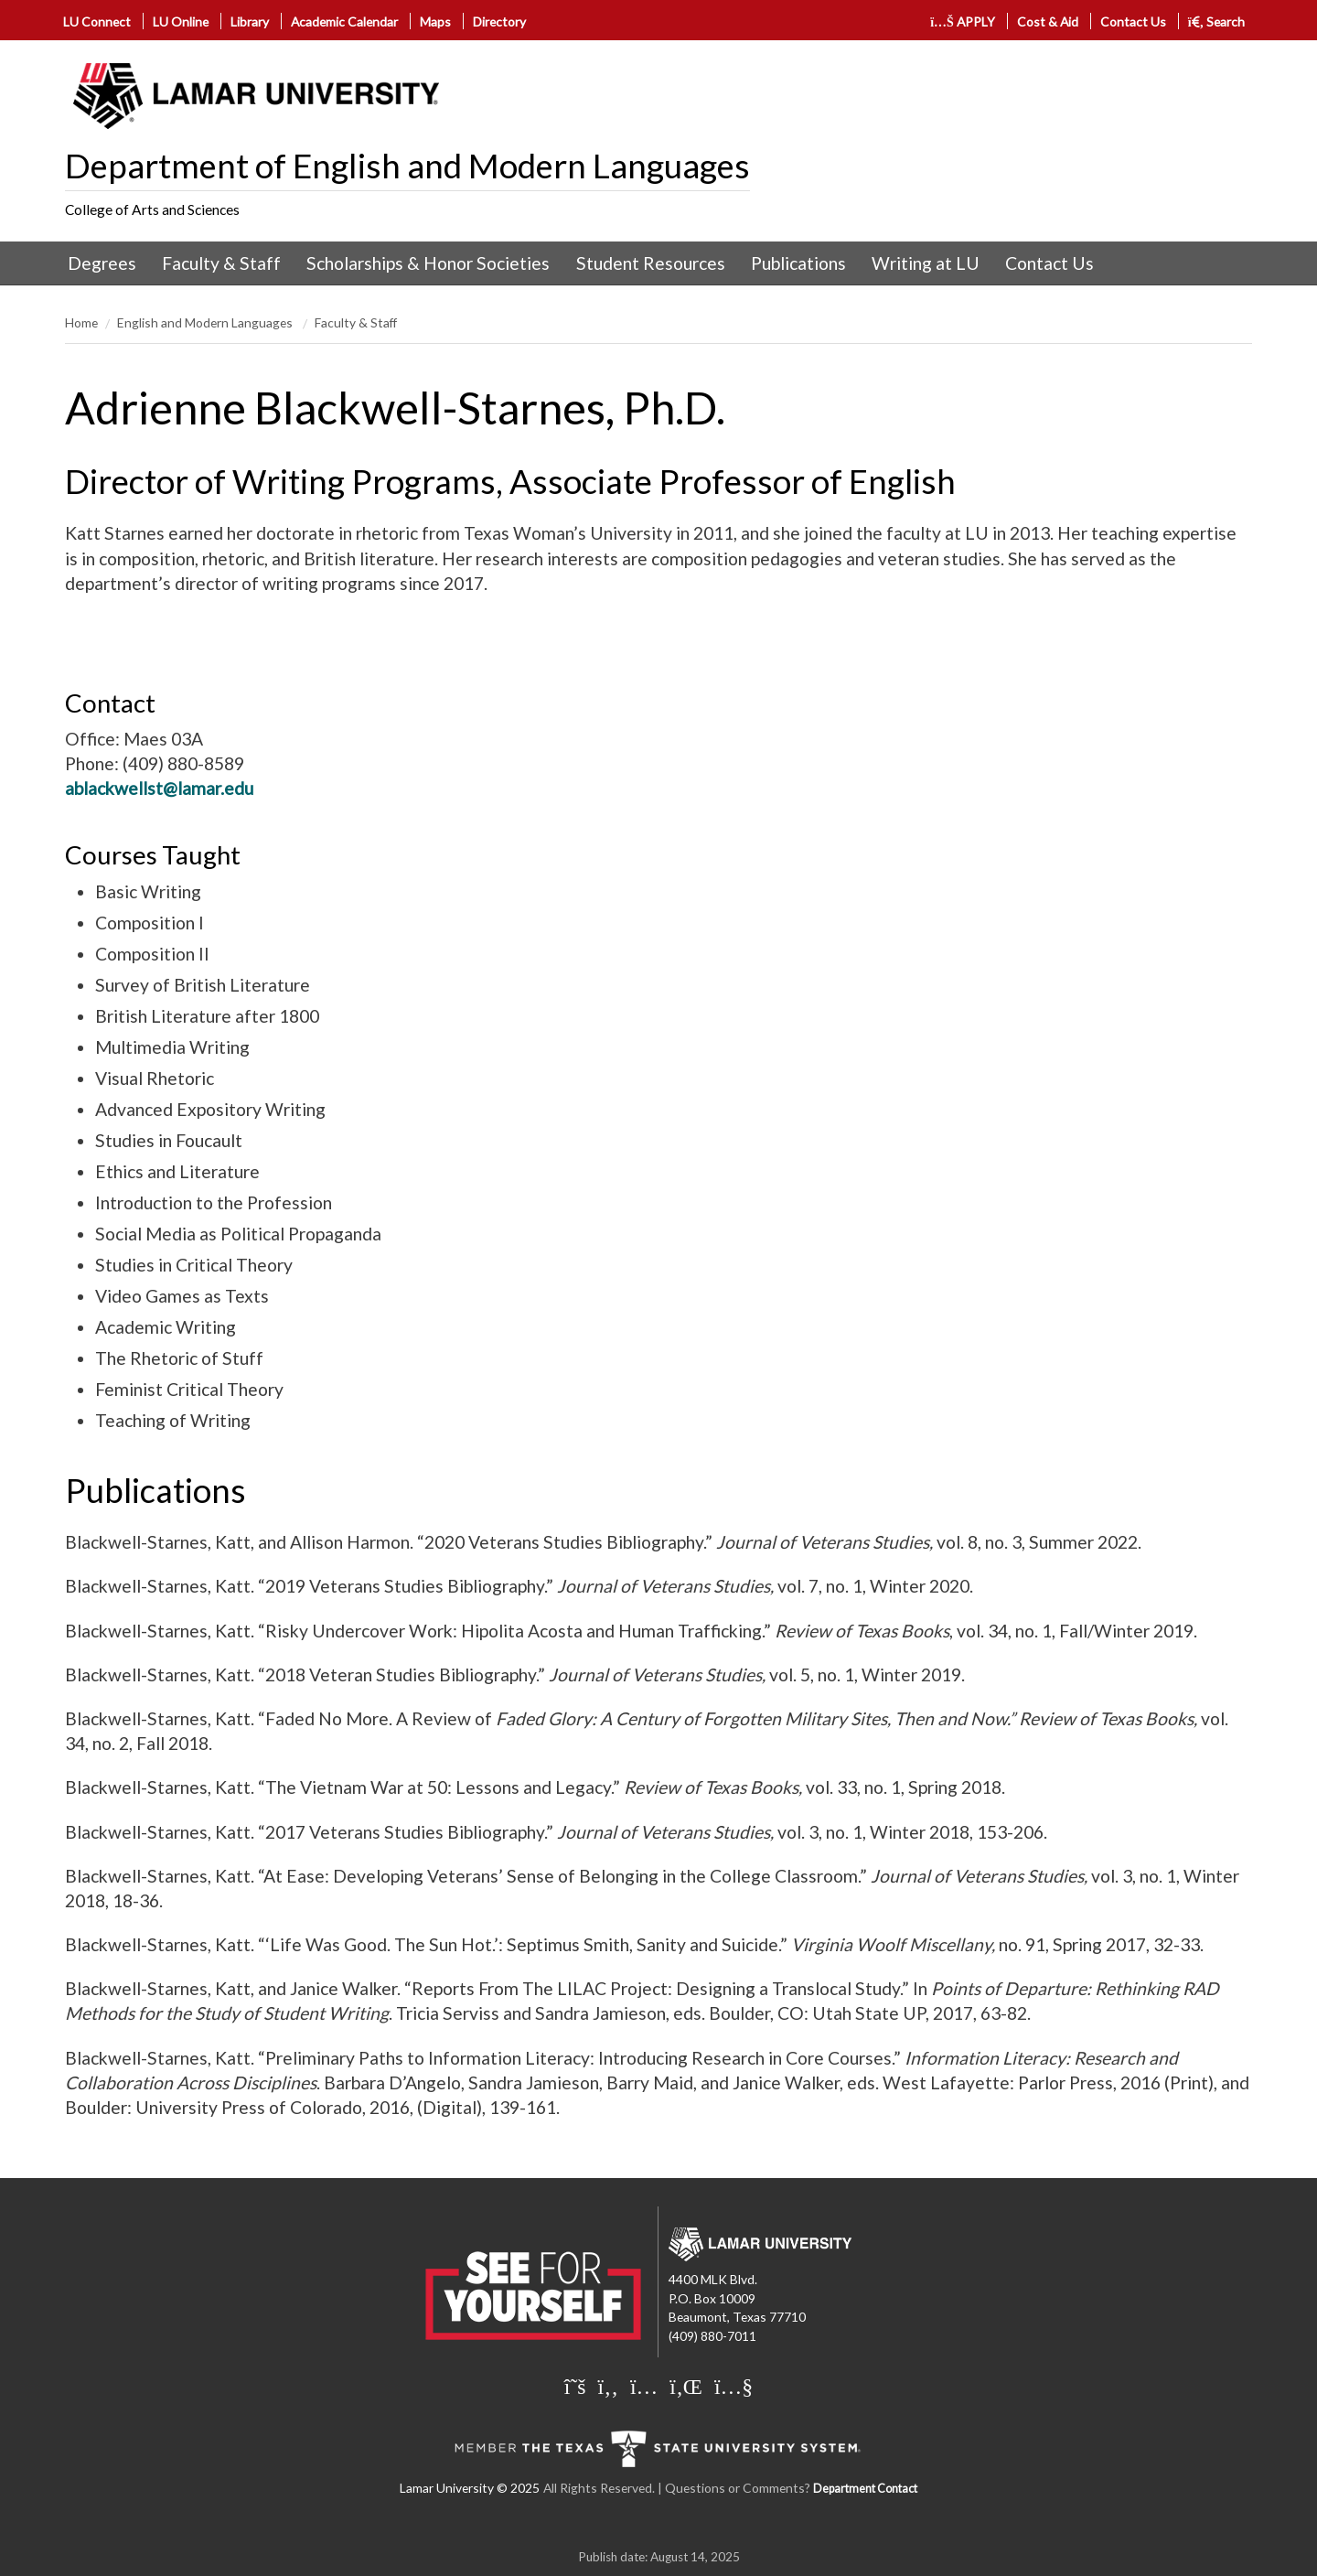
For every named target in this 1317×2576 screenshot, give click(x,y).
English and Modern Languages (206, 322)
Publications (798, 263)
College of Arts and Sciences (152, 209)
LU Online (181, 21)
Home (81, 322)
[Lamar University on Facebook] (608, 2386)
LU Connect (97, 21)
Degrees (102, 263)
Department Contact (865, 2489)
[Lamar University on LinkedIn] (686, 2386)
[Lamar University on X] (575, 2386)
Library (249, 21)
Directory (499, 21)
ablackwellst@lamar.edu (159, 788)
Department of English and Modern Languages (407, 165)
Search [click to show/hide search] (1217, 21)
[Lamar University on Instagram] (643, 2386)
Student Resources (650, 263)
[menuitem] (102, 263)
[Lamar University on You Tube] (733, 2386)
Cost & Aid (1047, 21)
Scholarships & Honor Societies (428, 263)
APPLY (962, 21)
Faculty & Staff (221, 263)
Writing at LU (926, 263)
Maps (435, 21)
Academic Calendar (344, 21)
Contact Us (1133, 21)
